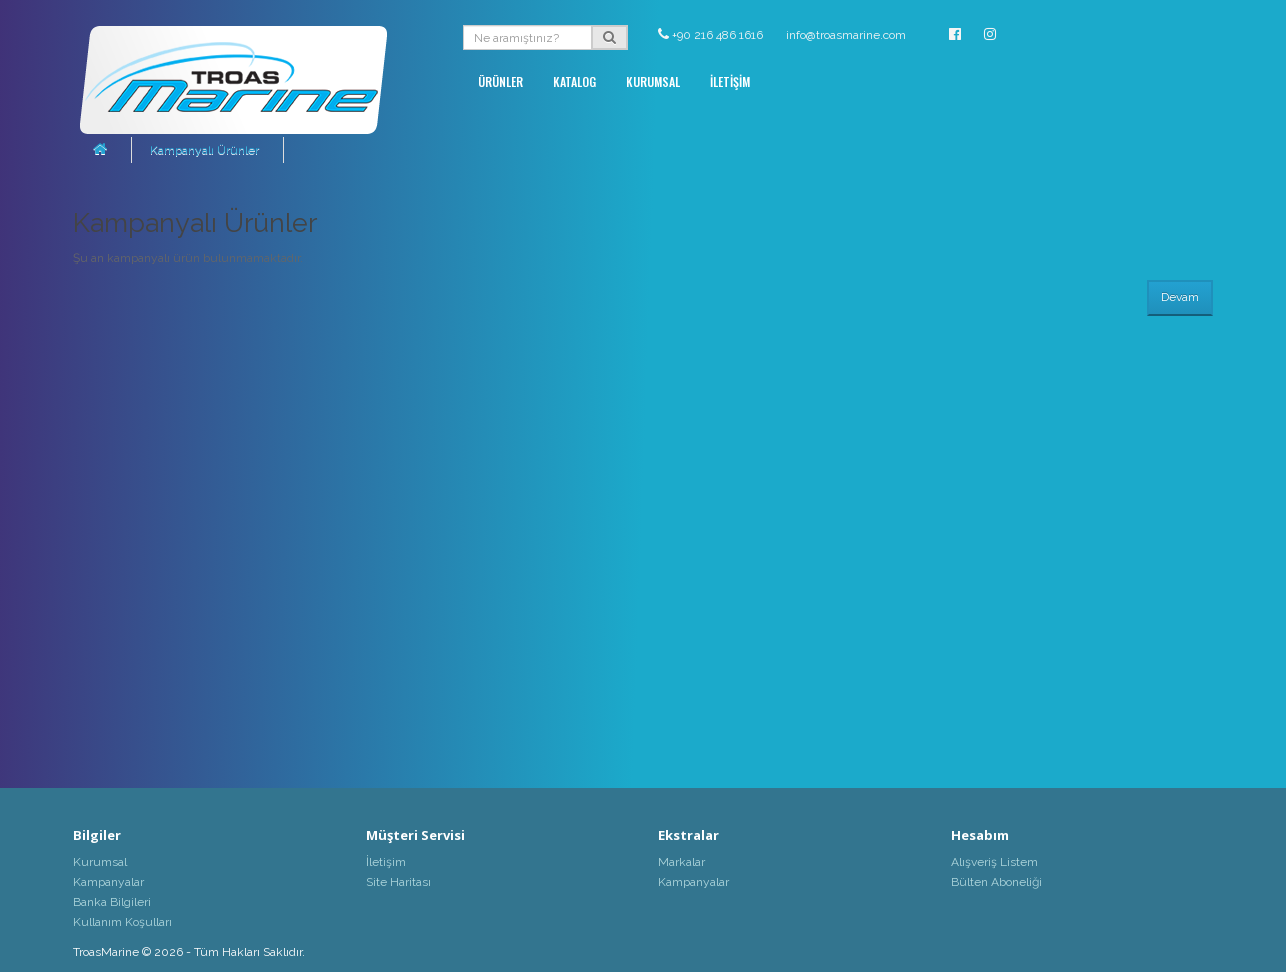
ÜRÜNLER (500, 81)
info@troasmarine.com (846, 35)
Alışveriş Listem (994, 862)
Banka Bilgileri (112, 902)
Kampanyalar (108, 882)
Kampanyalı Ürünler (204, 150)
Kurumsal (100, 862)
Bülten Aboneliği (996, 882)
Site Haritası (398, 882)
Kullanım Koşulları (122, 922)
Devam (1180, 297)
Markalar (681, 862)
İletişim (386, 862)
